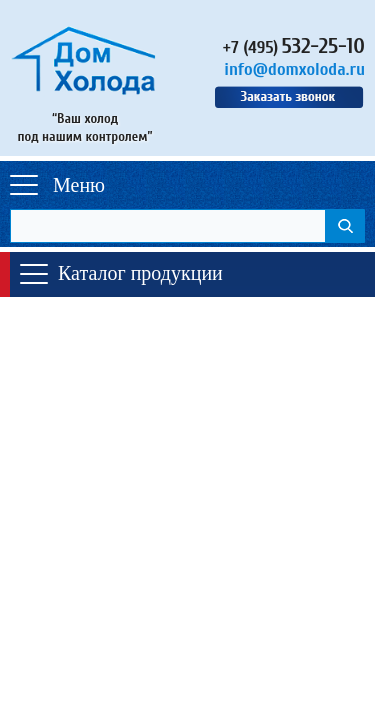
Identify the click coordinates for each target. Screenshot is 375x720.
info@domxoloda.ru (294, 69)
